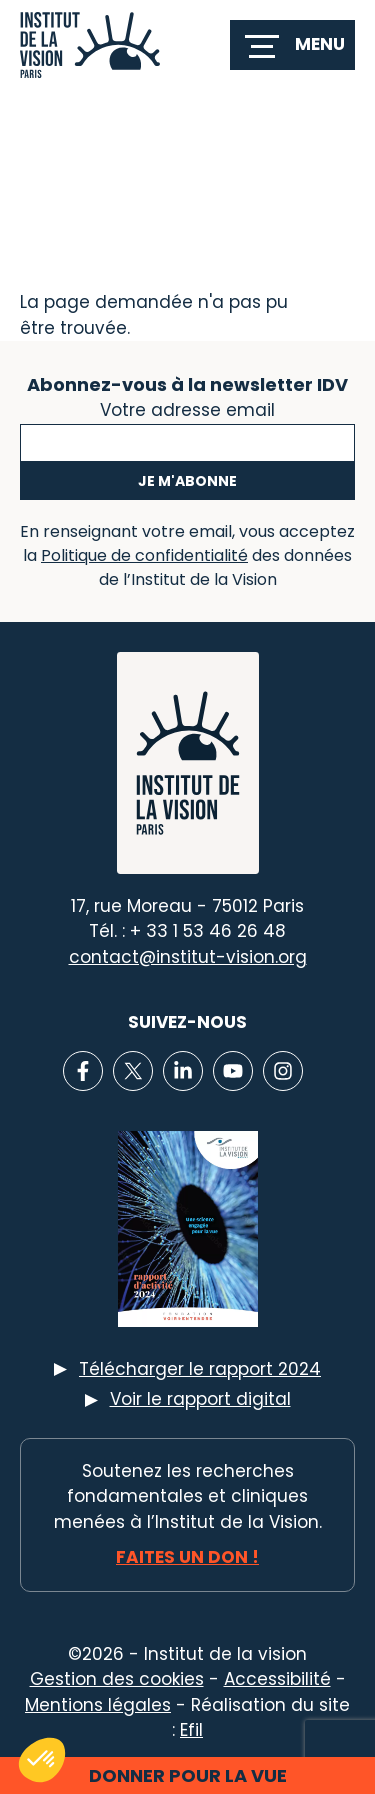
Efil (191, 1730)
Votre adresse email (187, 408)
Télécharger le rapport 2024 (200, 1369)
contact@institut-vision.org (188, 957)
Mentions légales (98, 1705)
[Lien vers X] (133, 1071)
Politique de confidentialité (144, 555)
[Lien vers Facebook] (83, 1071)
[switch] (292, 45)
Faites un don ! (187, 1557)
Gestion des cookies (117, 1679)
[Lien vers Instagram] (283, 1071)
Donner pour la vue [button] (188, 1775)
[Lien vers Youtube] (233, 1071)
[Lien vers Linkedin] (183, 1071)
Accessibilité (277, 1679)
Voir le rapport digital (200, 1399)
